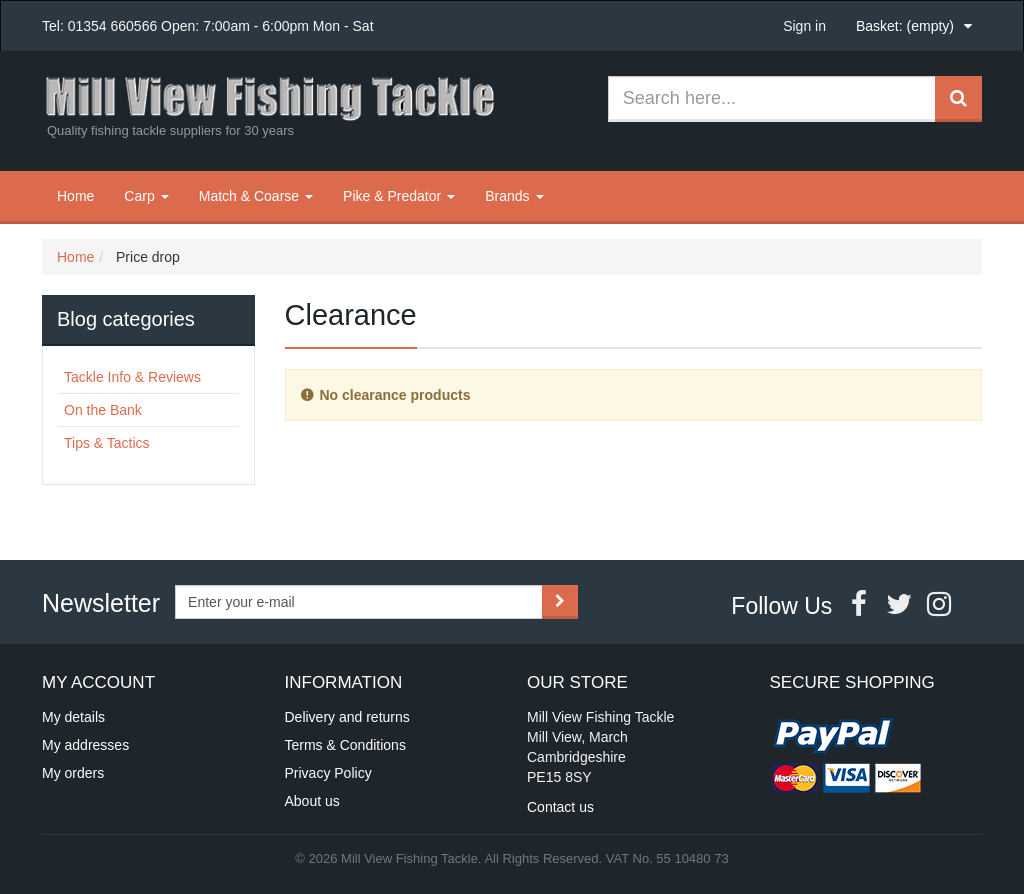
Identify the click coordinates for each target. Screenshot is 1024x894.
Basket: (905, 26)
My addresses (85, 745)
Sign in (804, 26)
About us (312, 801)
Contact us (560, 807)
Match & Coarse (256, 196)
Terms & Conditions (345, 745)
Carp (146, 196)
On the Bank (103, 410)
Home (75, 196)
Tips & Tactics (107, 443)
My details (73, 717)
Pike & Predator (399, 196)
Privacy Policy (328, 773)
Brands (514, 196)
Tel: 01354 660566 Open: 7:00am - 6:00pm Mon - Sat (208, 26)
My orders (73, 773)
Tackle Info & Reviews (132, 377)
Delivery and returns (347, 717)
